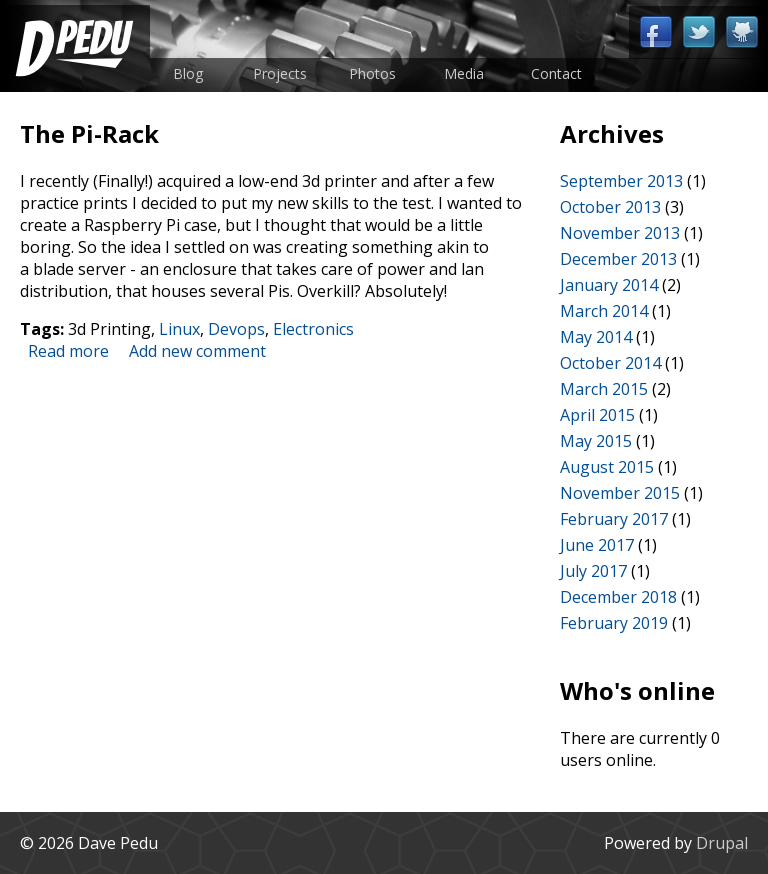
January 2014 (609, 285)
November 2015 (620, 493)
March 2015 (604, 389)
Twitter (698, 32)
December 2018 (618, 597)
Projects (280, 73)
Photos (372, 73)
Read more (68, 351)
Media (464, 73)
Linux (179, 329)
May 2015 (596, 441)
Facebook (655, 32)
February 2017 (614, 519)
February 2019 (614, 623)
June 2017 (597, 545)
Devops (236, 329)
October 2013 (610, 207)
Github (741, 32)
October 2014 (610, 363)
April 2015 (597, 415)
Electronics (313, 329)
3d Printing (109, 329)
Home (75, 48)
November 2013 (620, 233)
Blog (188, 73)
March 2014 (604, 311)
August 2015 (607, 467)
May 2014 (596, 337)
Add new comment (197, 351)
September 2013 (621, 181)
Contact (556, 73)
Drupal (722, 843)
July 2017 (593, 571)
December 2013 (618, 259)
